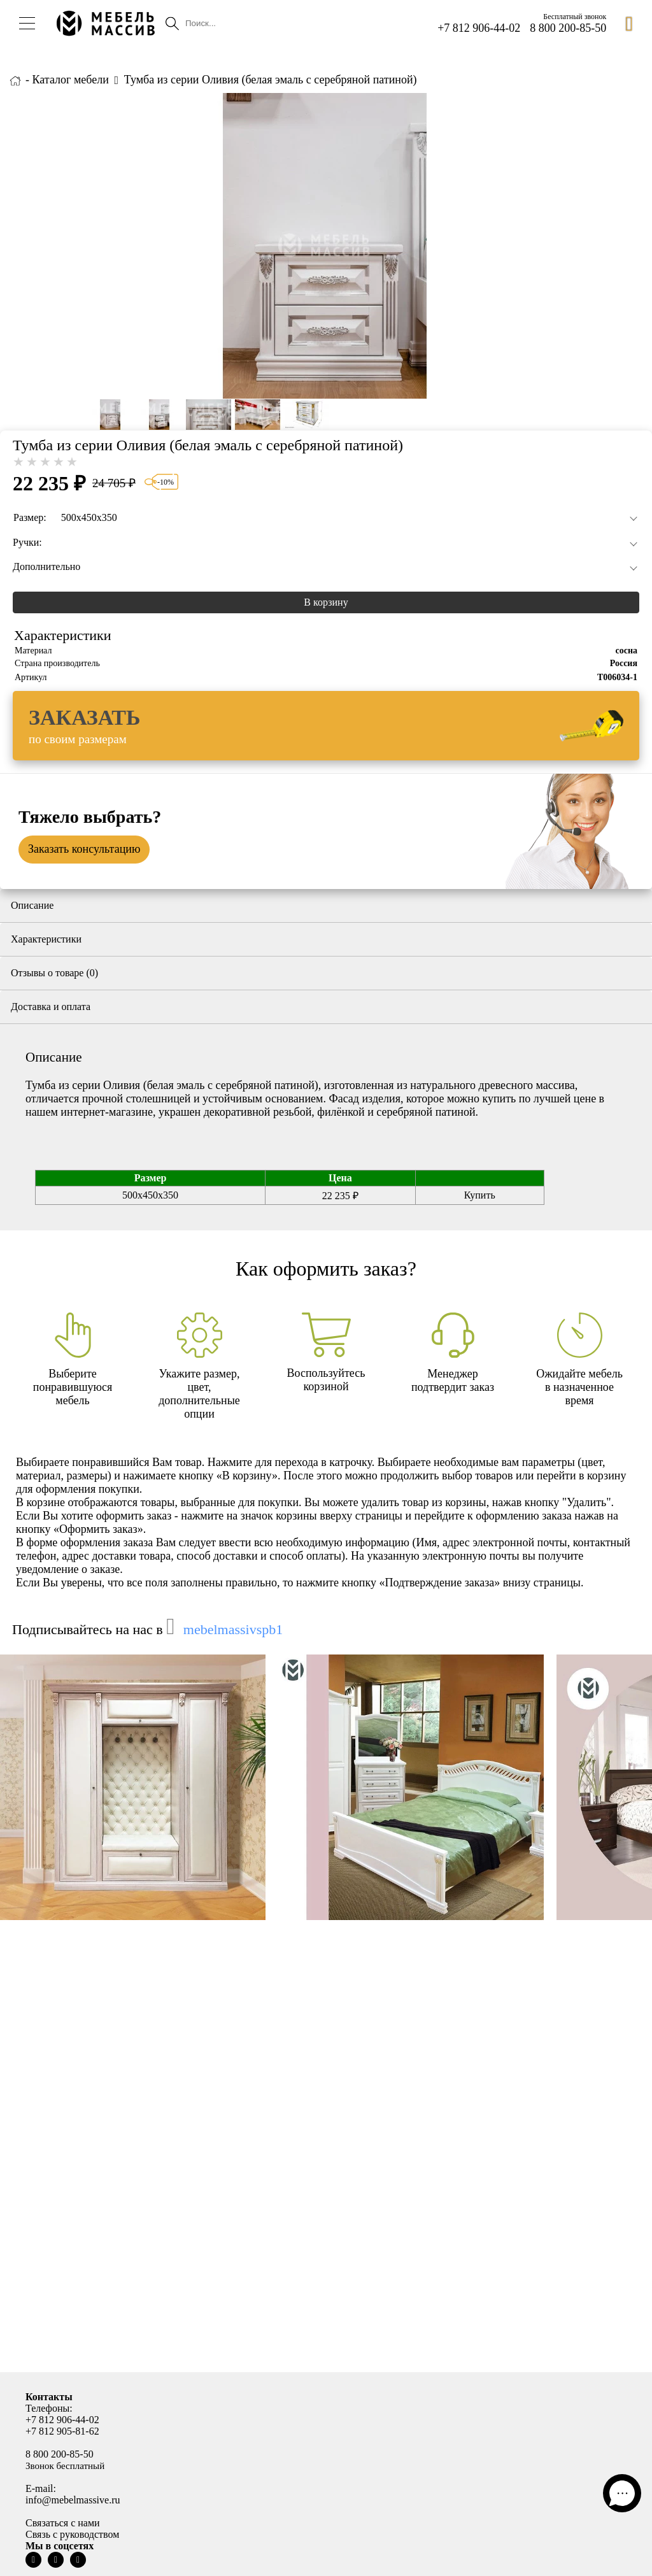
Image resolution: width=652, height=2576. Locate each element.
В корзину (326, 602)
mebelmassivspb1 (233, 1629)
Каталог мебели (70, 79)
